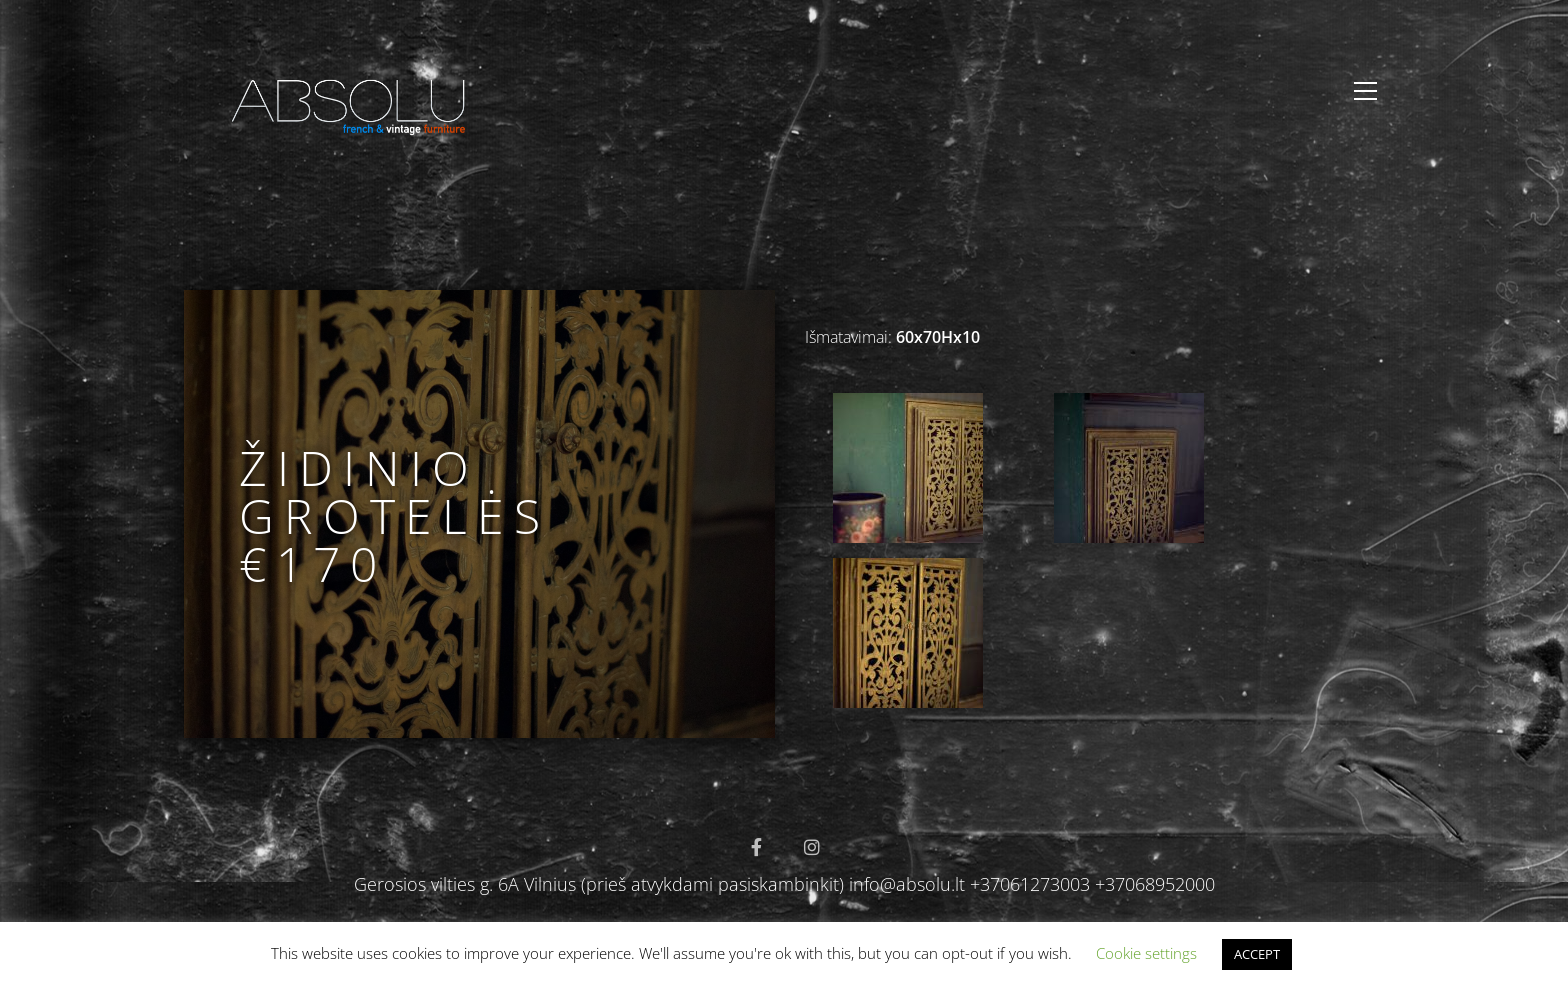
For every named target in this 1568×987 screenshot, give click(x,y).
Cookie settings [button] (1146, 953)
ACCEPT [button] (1257, 954)
